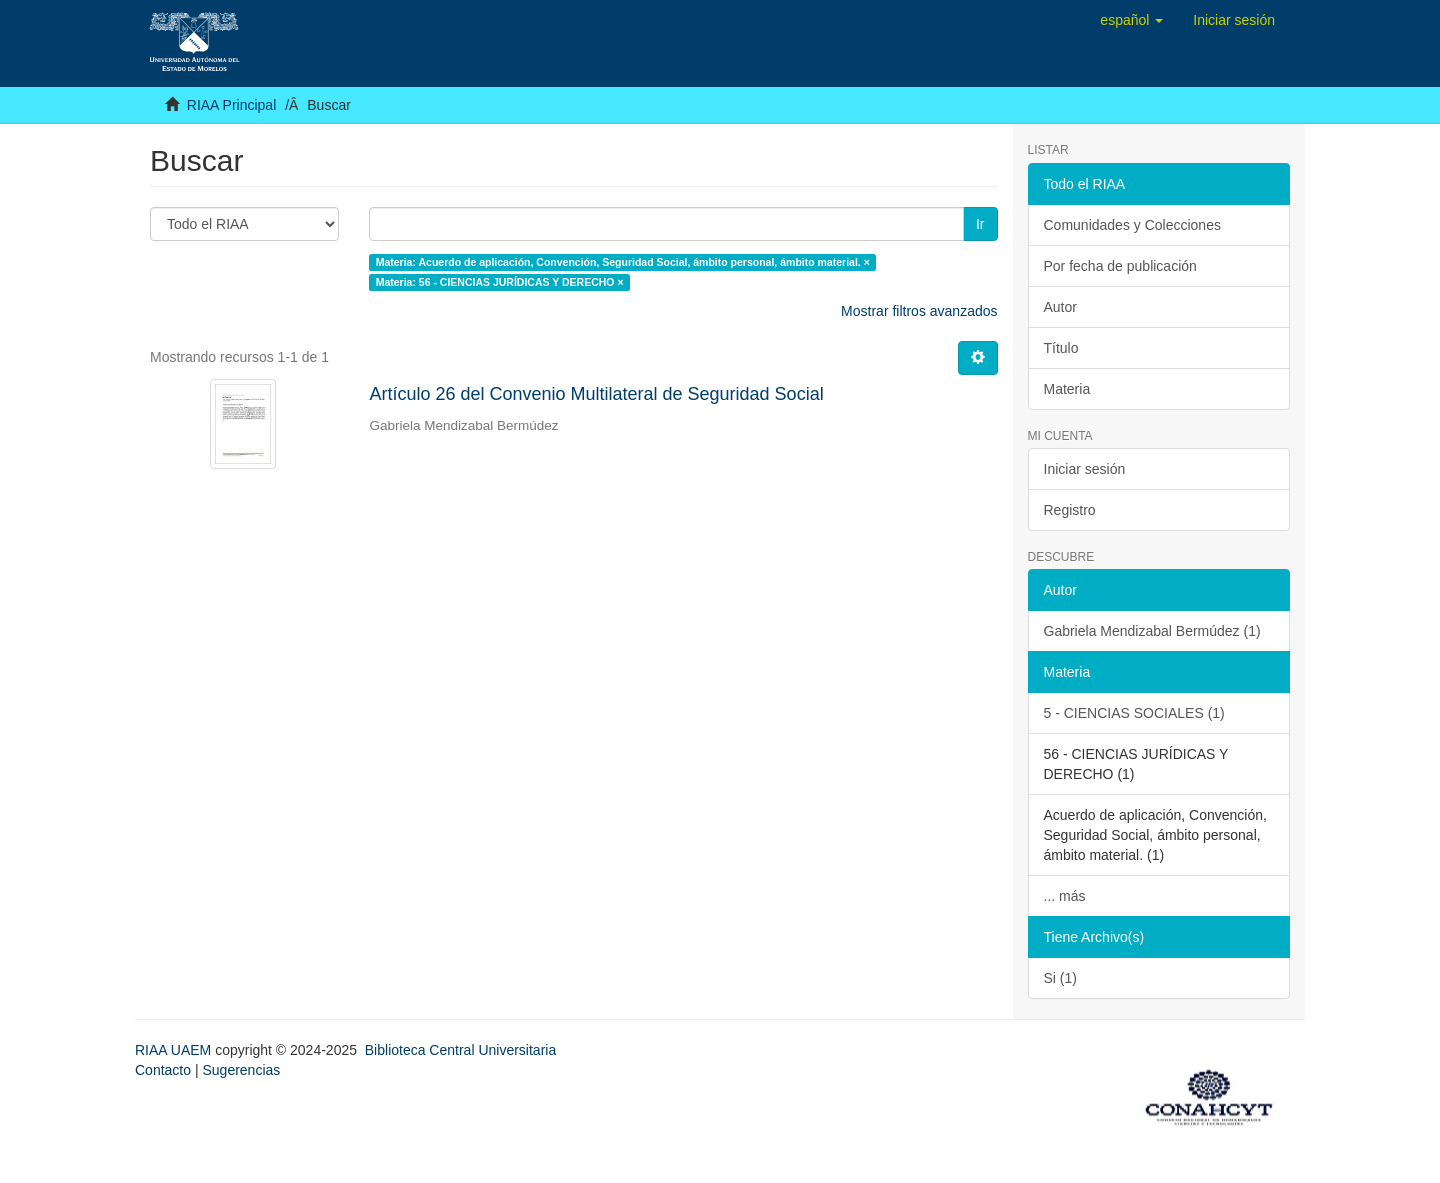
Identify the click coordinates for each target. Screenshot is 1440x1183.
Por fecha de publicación (1120, 266)
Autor (1060, 307)
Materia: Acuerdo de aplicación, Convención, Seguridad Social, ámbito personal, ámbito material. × (623, 262)
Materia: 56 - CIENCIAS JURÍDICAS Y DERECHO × (500, 282)
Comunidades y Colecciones (1132, 225)
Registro (1070, 510)
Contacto (163, 1070)
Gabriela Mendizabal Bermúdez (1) (1152, 631)
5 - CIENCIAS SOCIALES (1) (1134, 713)
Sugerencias (241, 1070)
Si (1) (1060, 978)
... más (1065, 896)
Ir (980, 224)
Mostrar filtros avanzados (919, 311)
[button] (1131, 20)
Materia (1067, 389)
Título (1061, 348)
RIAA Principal (231, 105)
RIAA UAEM (175, 1050)
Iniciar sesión (1085, 469)
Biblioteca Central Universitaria (460, 1050)
